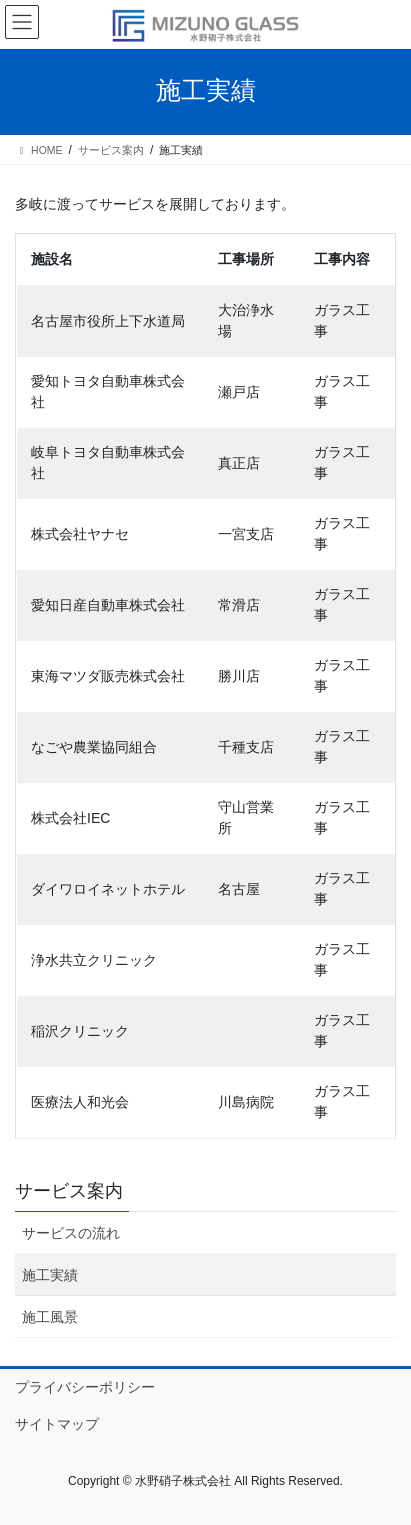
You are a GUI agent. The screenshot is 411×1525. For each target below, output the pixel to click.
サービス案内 (69, 1191)
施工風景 (50, 1317)
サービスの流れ (71, 1233)
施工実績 (50, 1275)
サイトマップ (57, 1424)
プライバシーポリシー (85, 1387)
